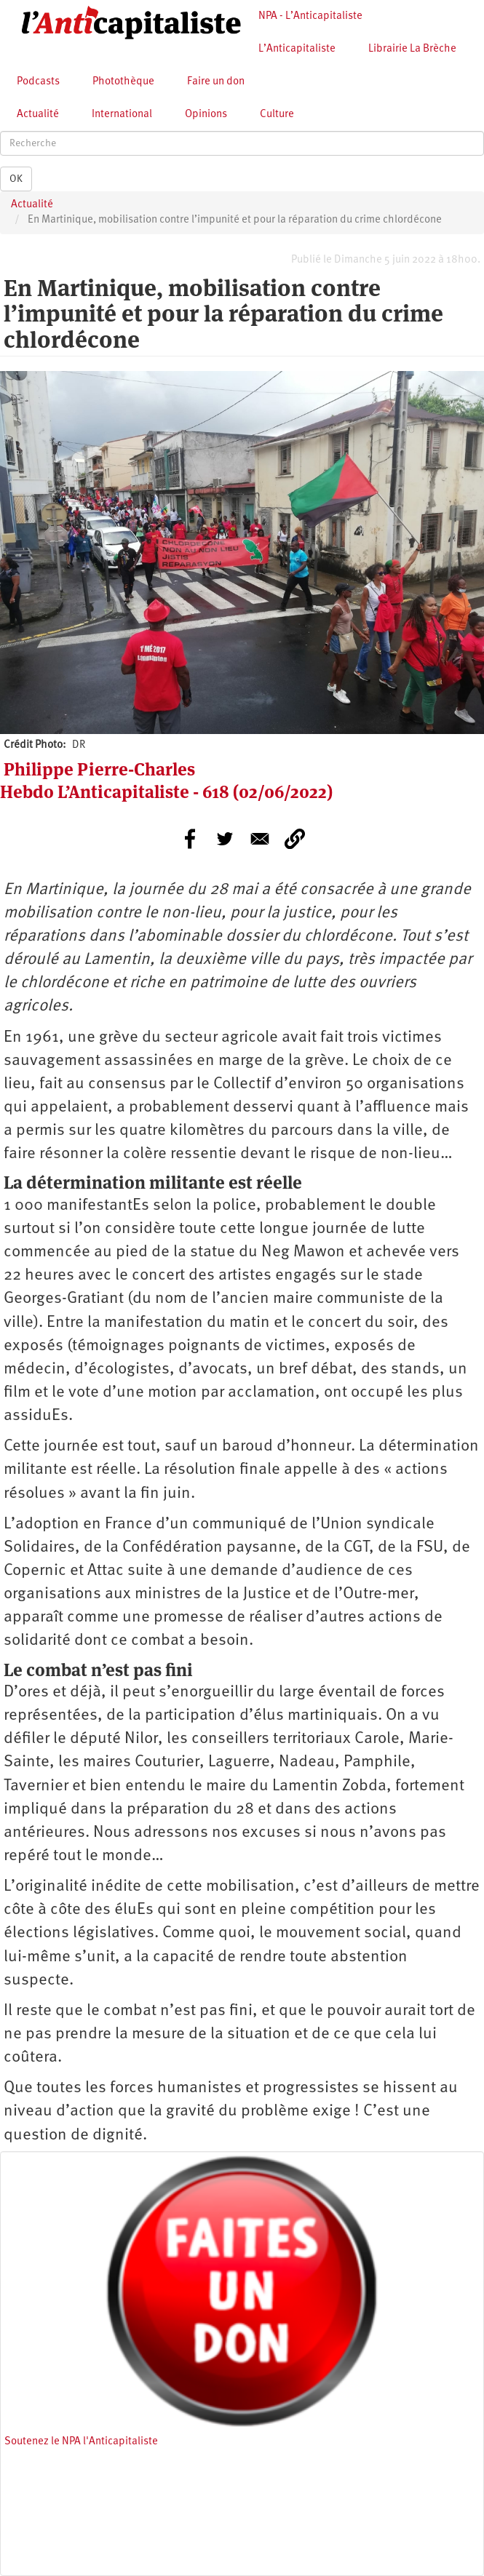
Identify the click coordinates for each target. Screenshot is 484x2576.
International (122, 114)
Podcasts (38, 81)
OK (16, 179)
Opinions (206, 114)
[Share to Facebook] (190, 838)
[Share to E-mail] (259, 838)
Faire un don (216, 81)
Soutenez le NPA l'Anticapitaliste (81, 2441)
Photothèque (123, 81)
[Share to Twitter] (224, 838)
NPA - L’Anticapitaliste (310, 16)
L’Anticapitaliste (297, 49)
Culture (277, 114)
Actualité (38, 114)
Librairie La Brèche (412, 49)
